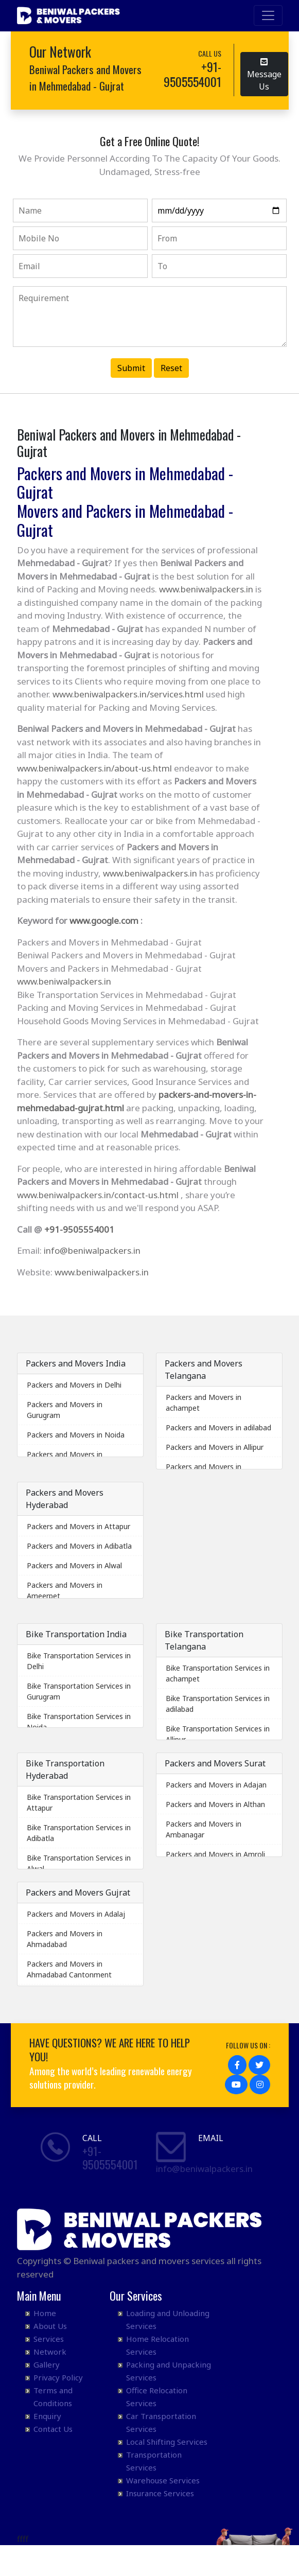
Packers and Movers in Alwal (74, 1565)
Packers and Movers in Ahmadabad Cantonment (69, 1969)
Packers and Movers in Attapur (78, 1526)
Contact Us (53, 2429)
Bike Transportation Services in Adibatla (79, 1833)
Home (44, 2313)
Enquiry (47, 2416)
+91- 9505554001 (110, 2158)
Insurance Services (160, 2493)
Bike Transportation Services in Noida (79, 1721)
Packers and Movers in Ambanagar (203, 1829)
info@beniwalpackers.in (92, 1250)
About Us (50, 2326)
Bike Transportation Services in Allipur (218, 1734)
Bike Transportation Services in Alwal (79, 1863)
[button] (237, 2065)
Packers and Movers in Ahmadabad (64, 1939)
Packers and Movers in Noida (76, 1435)
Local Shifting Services (166, 2442)
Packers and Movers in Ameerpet (64, 1590)
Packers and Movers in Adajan (216, 1785)
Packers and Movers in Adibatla (79, 1546)
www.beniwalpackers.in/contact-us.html (98, 1195)
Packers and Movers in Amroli (215, 1854)
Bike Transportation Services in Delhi (79, 1661)
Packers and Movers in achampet (203, 1402)
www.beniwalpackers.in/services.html (128, 694)
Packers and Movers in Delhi (74, 1385)
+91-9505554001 (79, 1229)
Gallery (46, 2364)
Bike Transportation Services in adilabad (218, 1703)
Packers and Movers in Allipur (214, 1447)
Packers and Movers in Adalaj (76, 1914)
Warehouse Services (163, 2480)
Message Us (264, 73)
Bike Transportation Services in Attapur (79, 1802)
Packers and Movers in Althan (215, 1804)
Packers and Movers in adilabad (218, 1427)
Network (49, 2351)
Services (48, 2339)
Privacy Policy (58, 2377)
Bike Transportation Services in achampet (218, 1673)
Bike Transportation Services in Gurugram (79, 1691)
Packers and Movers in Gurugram (64, 1409)
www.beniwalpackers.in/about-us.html (94, 768)
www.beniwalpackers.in (206, 589)
